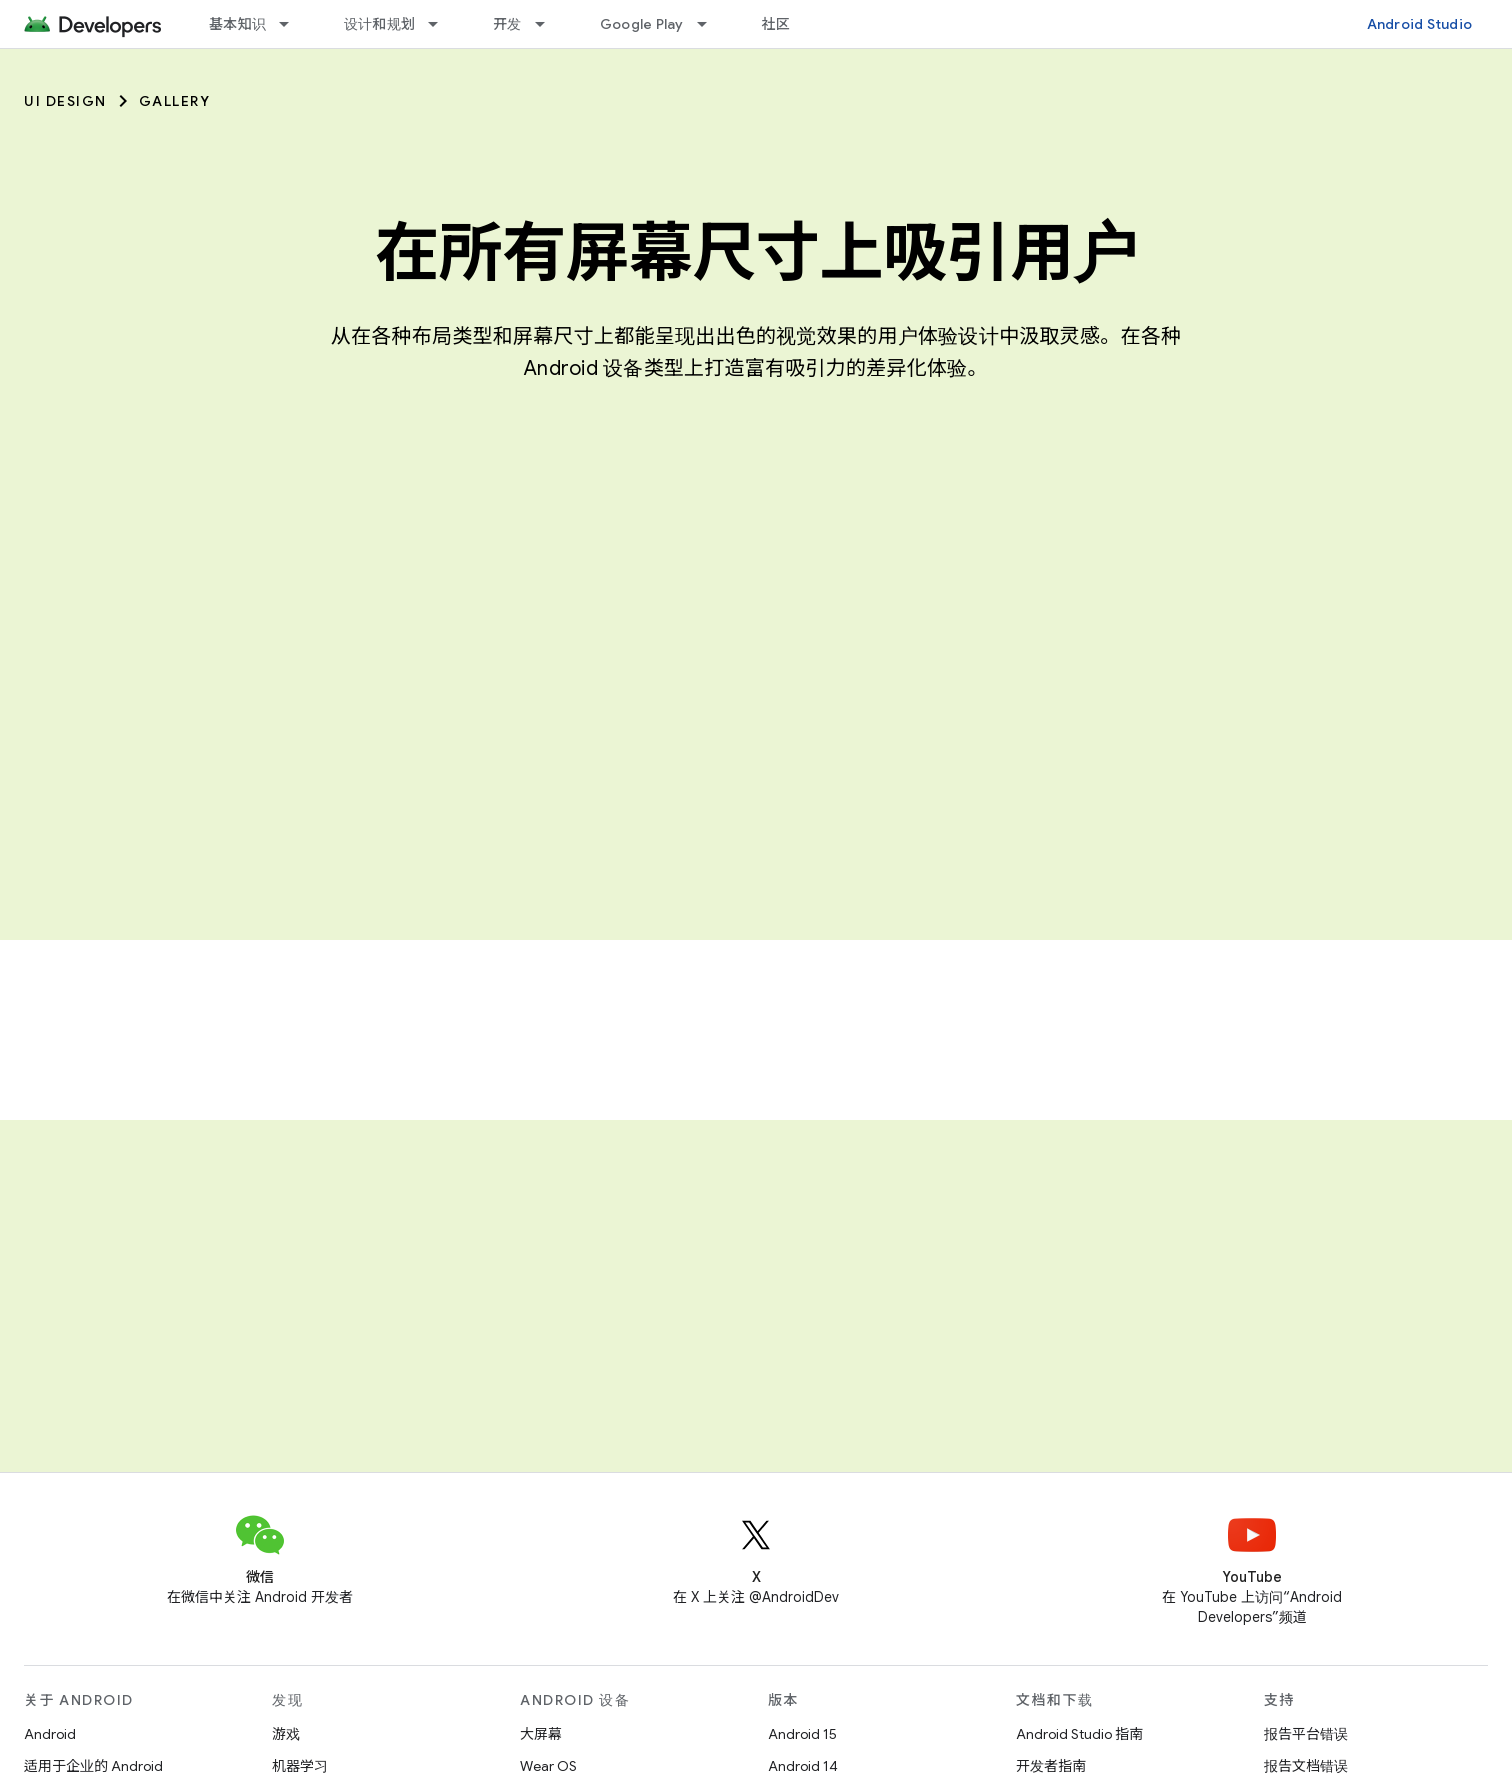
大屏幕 (541, 1734)
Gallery (175, 101)
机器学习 (300, 1766)
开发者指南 (1051, 1766)
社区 (776, 24)
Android (50, 1734)
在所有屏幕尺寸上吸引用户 (756, 253)
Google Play (642, 24)
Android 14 (803, 1766)
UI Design (65, 101)
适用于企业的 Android (93, 1766)
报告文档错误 (1306, 1766)
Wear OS (548, 1766)
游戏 (286, 1734)
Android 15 (802, 1734)
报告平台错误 (1306, 1734)
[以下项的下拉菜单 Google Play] (711, 24)
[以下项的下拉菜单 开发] (549, 24)
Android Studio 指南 (1079, 1734)
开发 (507, 24)
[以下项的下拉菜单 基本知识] (293, 24)
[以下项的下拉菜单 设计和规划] (442, 24)
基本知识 (237, 24)
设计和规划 (379, 24)
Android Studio (1420, 24)
